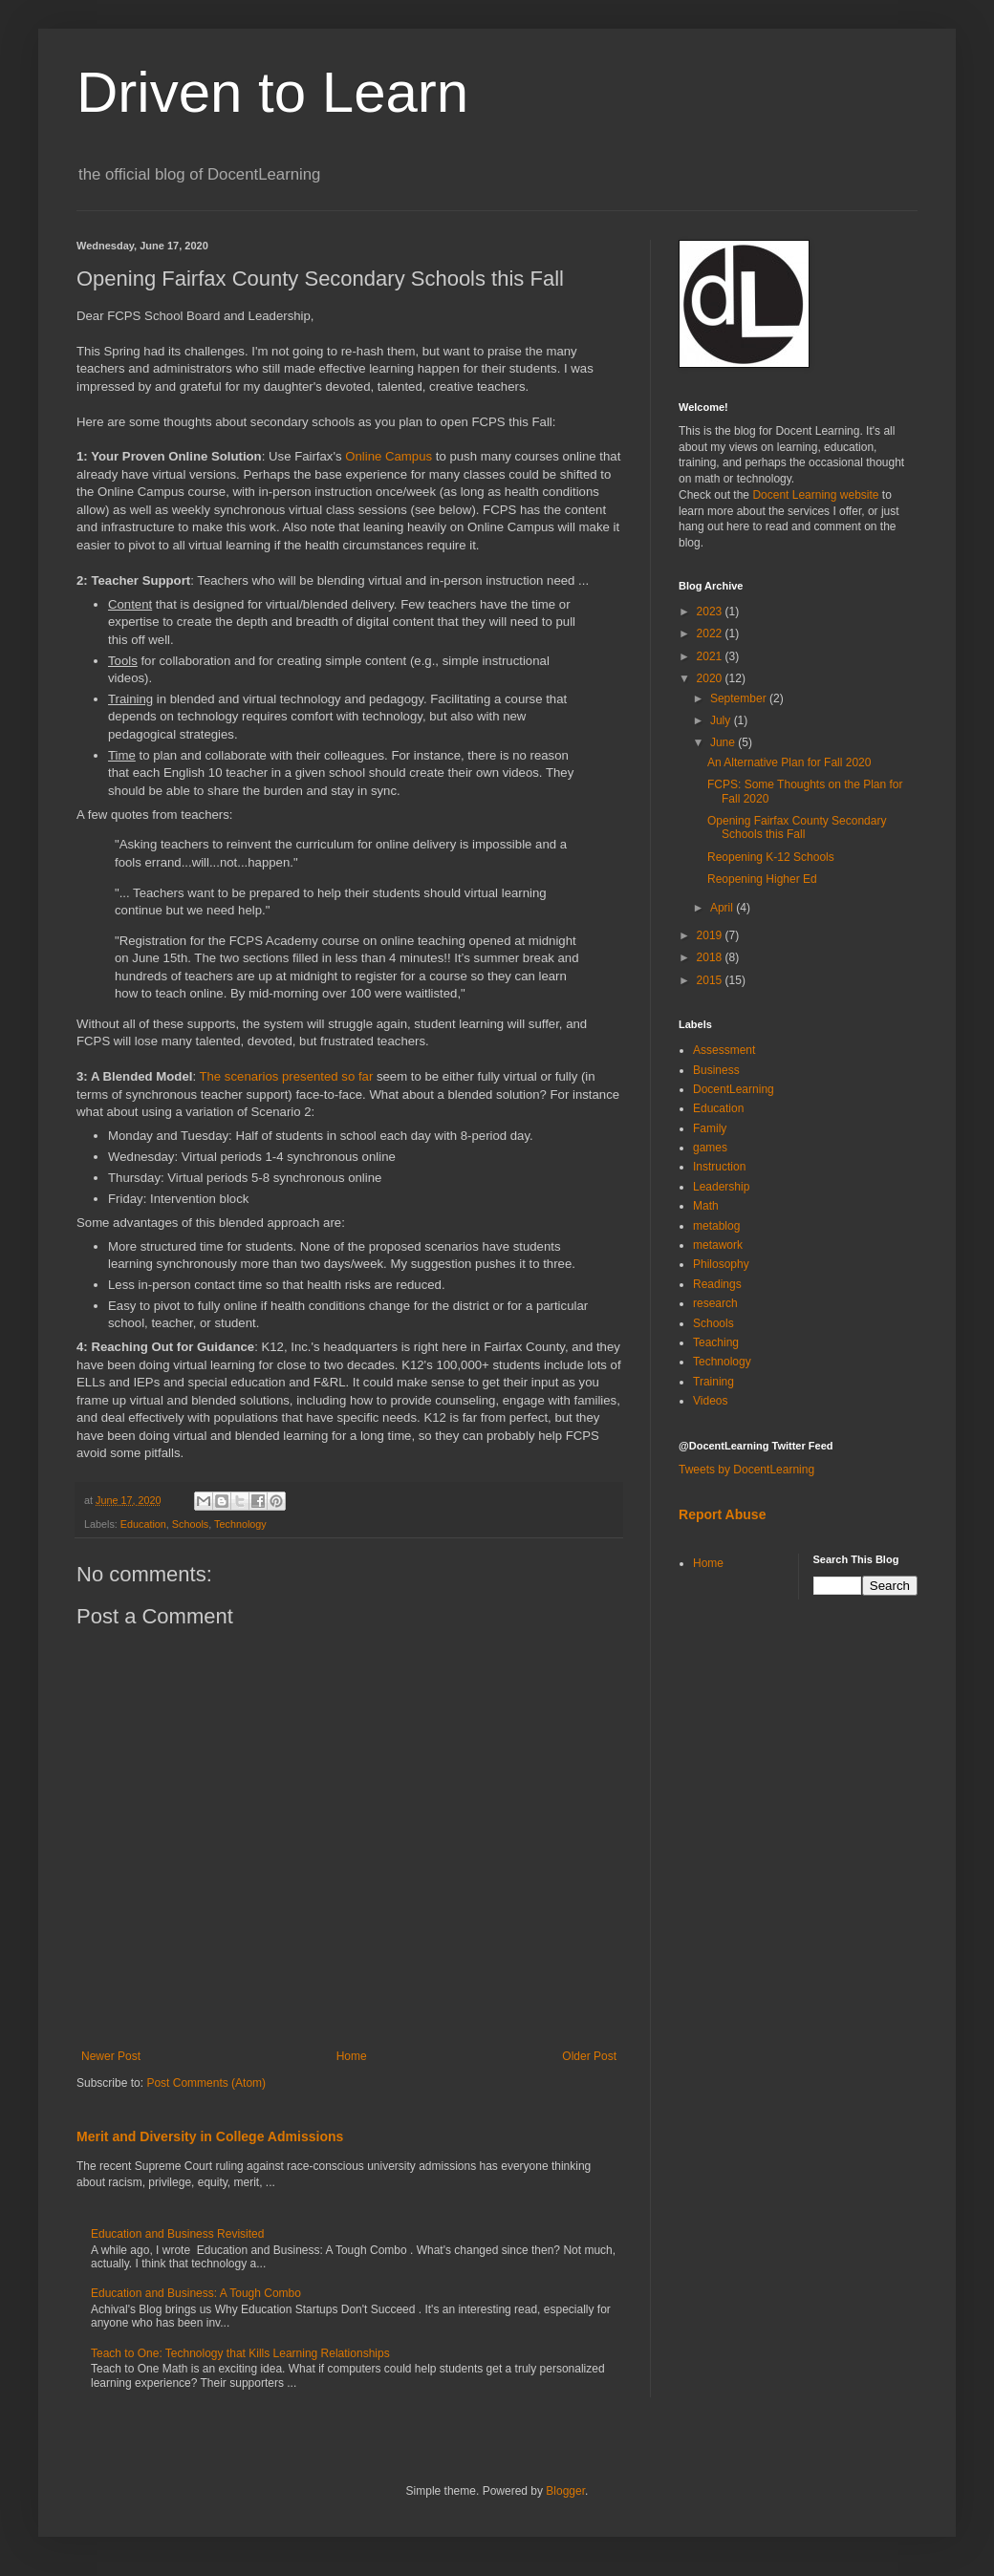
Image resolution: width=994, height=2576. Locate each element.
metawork (718, 1245)
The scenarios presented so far (286, 1076)
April (723, 907)
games (710, 1147)
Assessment (724, 1050)
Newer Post (110, 2056)
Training (713, 1381)
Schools (190, 1524)
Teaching (716, 1342)
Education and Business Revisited (177, 2234)
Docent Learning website (815, 495)
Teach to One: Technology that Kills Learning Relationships (240, 2353)
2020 (711, 678)
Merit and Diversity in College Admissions (209, 2136)
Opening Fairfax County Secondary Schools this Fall (796, 827)
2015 (711, 980)
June (724, 742)
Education (143, 1524)
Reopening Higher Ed (762, 879)
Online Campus (388, 456)
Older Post (589, 2056)
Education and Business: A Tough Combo (196, 2293)
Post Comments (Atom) (206, 2083)
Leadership (721, 1186)
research (715, 1303)
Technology (240, 1524)
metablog (716, 1226)
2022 (711, 633)
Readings (717, 1284)
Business (716, 1070)
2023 (711, 611)
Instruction (719, 1166)
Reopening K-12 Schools (770, 857)
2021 (711, 656)
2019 (711, 935)
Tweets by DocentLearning (746, 1469)
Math (706, 1206)
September (739, 698)
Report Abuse (722, 1514)
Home (351, 2056)
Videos (710, 1400)
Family (709, 1128)
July (722, 720)
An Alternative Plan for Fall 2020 (789, 762)
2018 (711, 957)
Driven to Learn (272, 92)
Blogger (565, 2491)
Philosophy (721, 1264)
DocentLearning (733, 1089)
